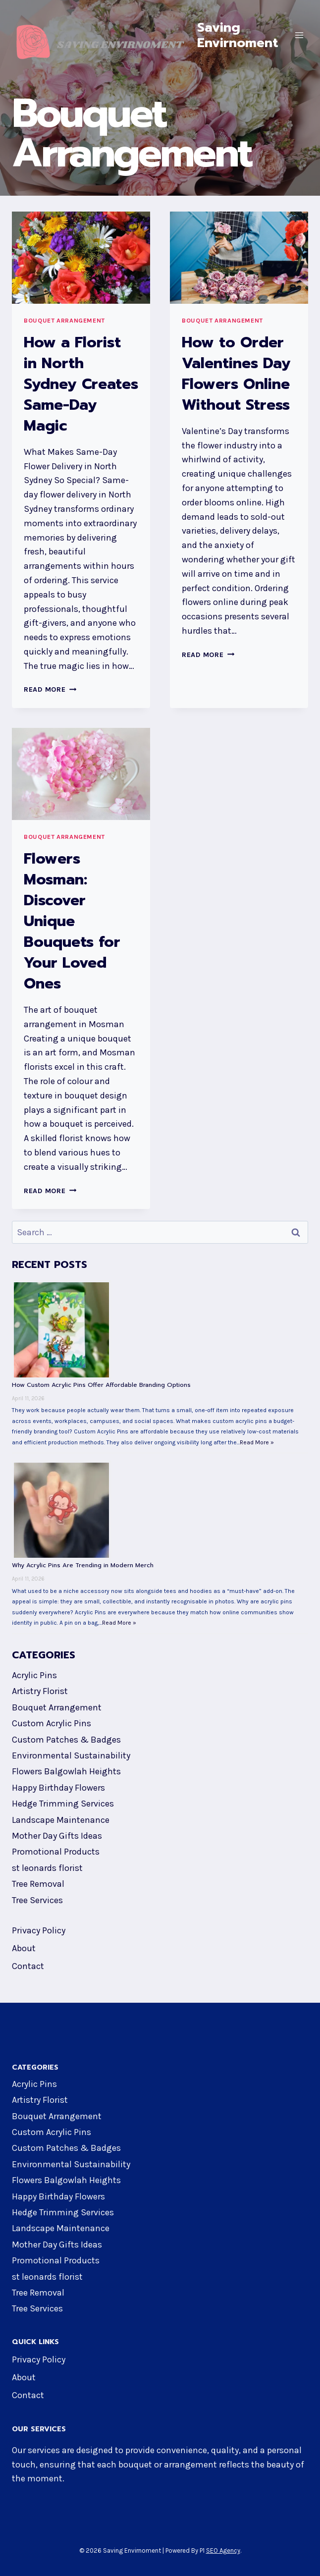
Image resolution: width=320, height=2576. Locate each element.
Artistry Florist (40, 1689)
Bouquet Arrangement (64, 319)
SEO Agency (223, 2549)
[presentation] (81, 256)
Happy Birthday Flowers (58, 1786)
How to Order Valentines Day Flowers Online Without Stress (236, 372)
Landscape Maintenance (60, 1818)
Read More (50, 688)
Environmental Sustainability (71, 1754)
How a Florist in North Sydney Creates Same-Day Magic (81, 382)
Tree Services (37, 1898)
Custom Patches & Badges (66, 1738)
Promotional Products (56, 1850)
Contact (28, 1964)
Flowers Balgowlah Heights (66, 1769)
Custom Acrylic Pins (51, 1721)
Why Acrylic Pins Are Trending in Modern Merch (83, 1563)
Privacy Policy (38, 1928)
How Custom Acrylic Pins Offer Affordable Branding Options (101, 1383)
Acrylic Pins (34, 1673)
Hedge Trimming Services (63, 1802)
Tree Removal (38, 1882)
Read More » (257, 1440)
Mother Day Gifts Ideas (57, 1834)
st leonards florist (47, 1866)
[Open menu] (299, 35)
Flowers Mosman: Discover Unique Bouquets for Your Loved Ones (72, 919)
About (24, 1946)
